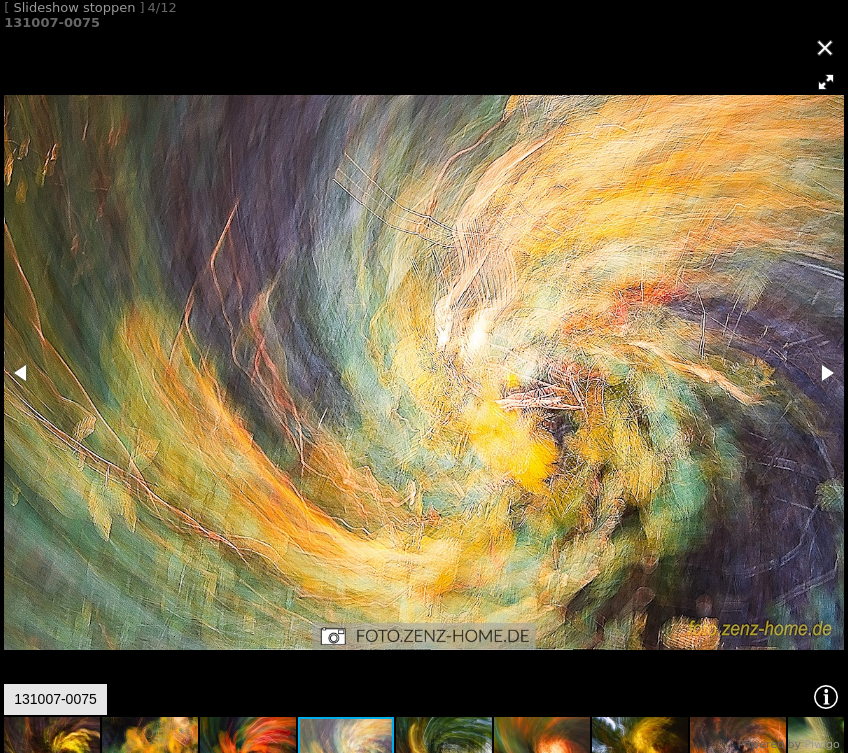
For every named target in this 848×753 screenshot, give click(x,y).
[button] (826, 82)
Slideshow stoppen (74, 7)
